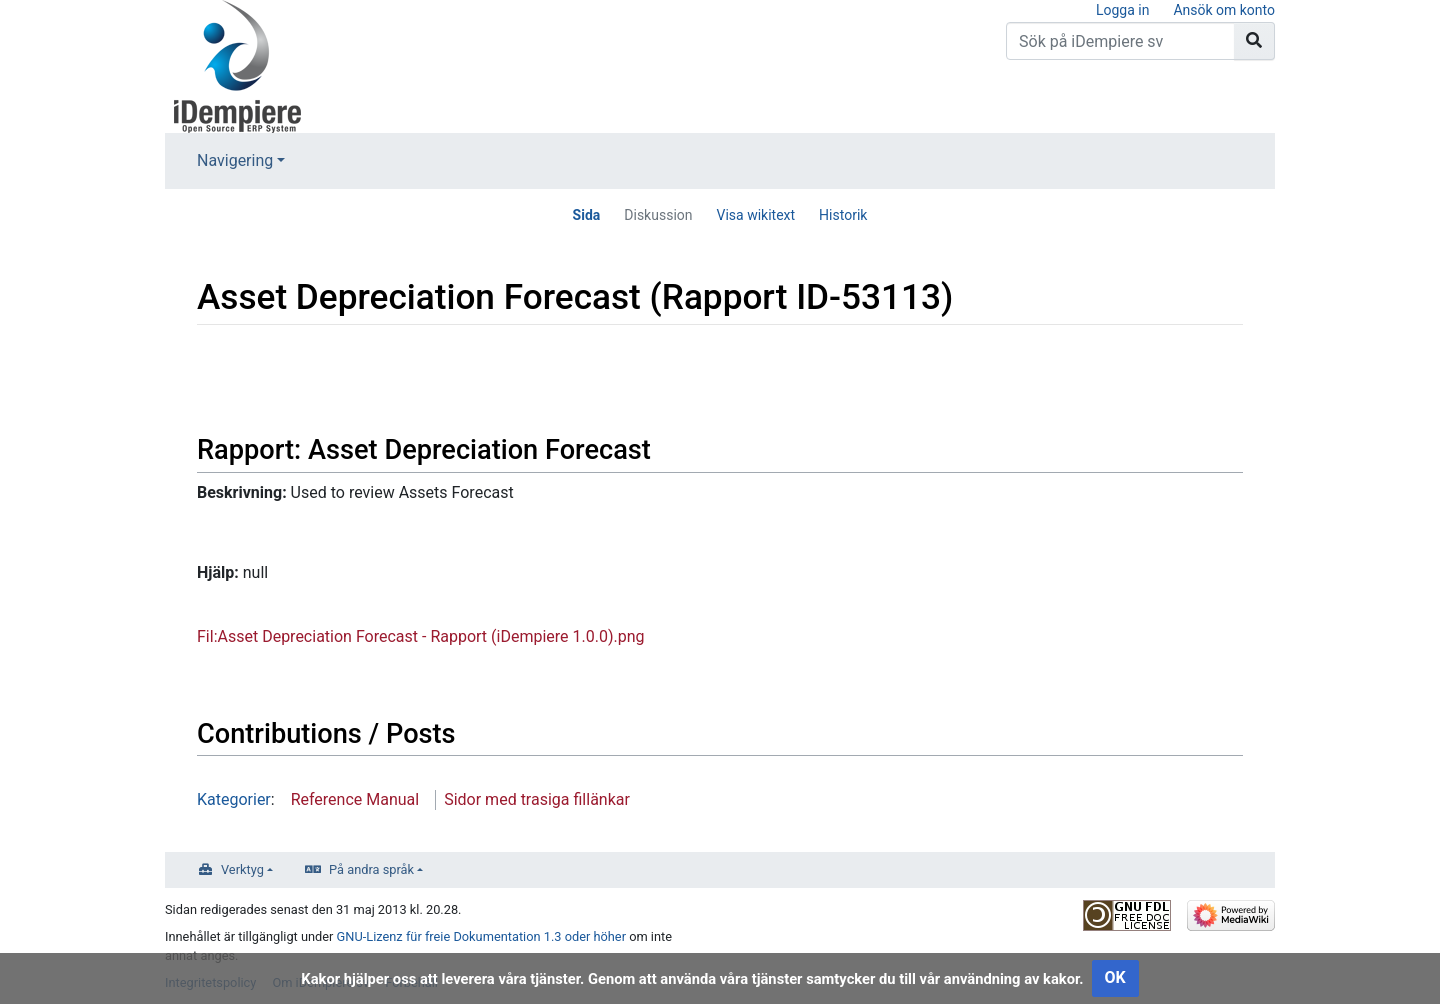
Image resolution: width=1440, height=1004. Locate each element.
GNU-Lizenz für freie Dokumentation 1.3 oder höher (481, 936)
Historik (843, 215)
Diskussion (658, 215)
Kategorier (234, 799)
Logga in (1122, 10)
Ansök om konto (1224, 10)
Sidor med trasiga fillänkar (537, 799)
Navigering (235, 160)
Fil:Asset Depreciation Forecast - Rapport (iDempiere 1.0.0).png (421, 636)
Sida (587, 215)
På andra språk (371, 869)
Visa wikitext (756, 215)
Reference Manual (355, 799)
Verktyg (242, 869)
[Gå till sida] (1254, 41)
